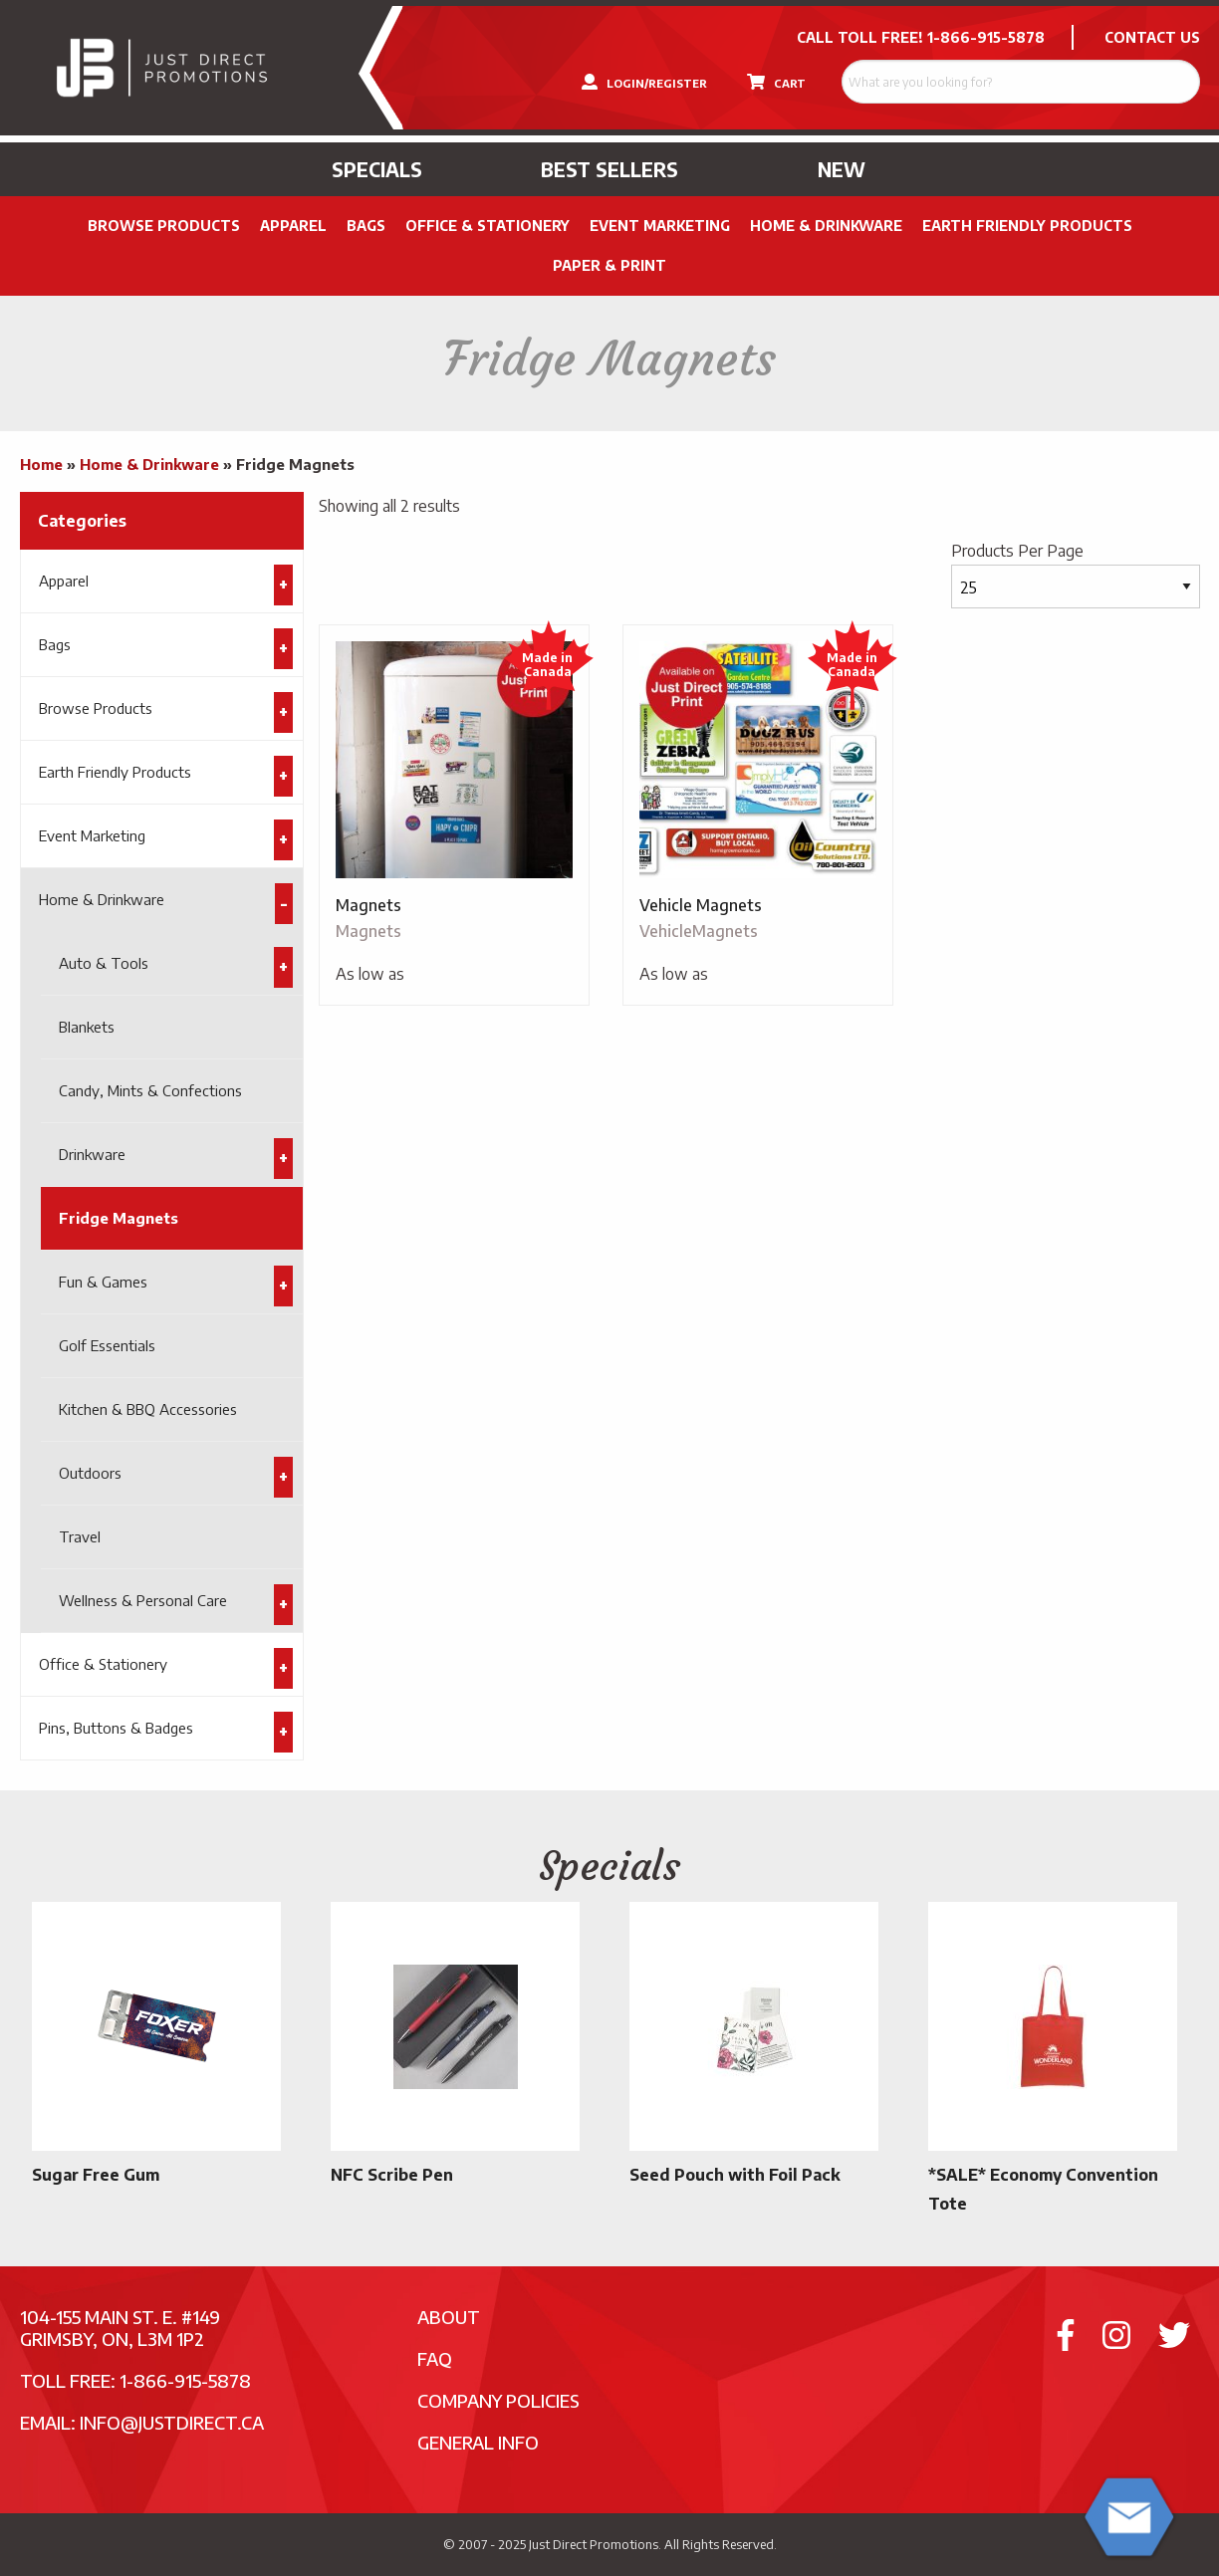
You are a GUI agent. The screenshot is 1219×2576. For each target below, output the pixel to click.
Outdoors (90, 1473)
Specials (377, 169)
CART (776, 82)
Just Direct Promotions (593, 2544)
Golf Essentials (107, 1345)
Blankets (87, 1027)
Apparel (293, 225)
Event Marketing (660, 225)
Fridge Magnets (118, 1218)
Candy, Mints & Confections (150, 1090)
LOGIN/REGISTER (644, 82)
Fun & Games (103, 1281)
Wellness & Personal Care (143, 1600)
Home (41, 464)
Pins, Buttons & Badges (116, 1728)
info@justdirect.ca (172, 2422)
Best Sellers (609, 169)
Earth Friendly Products (1027, 225)
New (841, 169)
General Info (478, 2442)
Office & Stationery (487, 225)
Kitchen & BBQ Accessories (148, 1409)
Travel (80, 1536)
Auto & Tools (103, 963)
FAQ (434, 2358)
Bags (366, 225)
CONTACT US (1152, 37)
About (448, 2316)
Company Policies (498, 2400)
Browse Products (164, 225)
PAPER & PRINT (609, 265)
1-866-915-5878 (986, 37)
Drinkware (92, 1154)
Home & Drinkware (826, 225)
